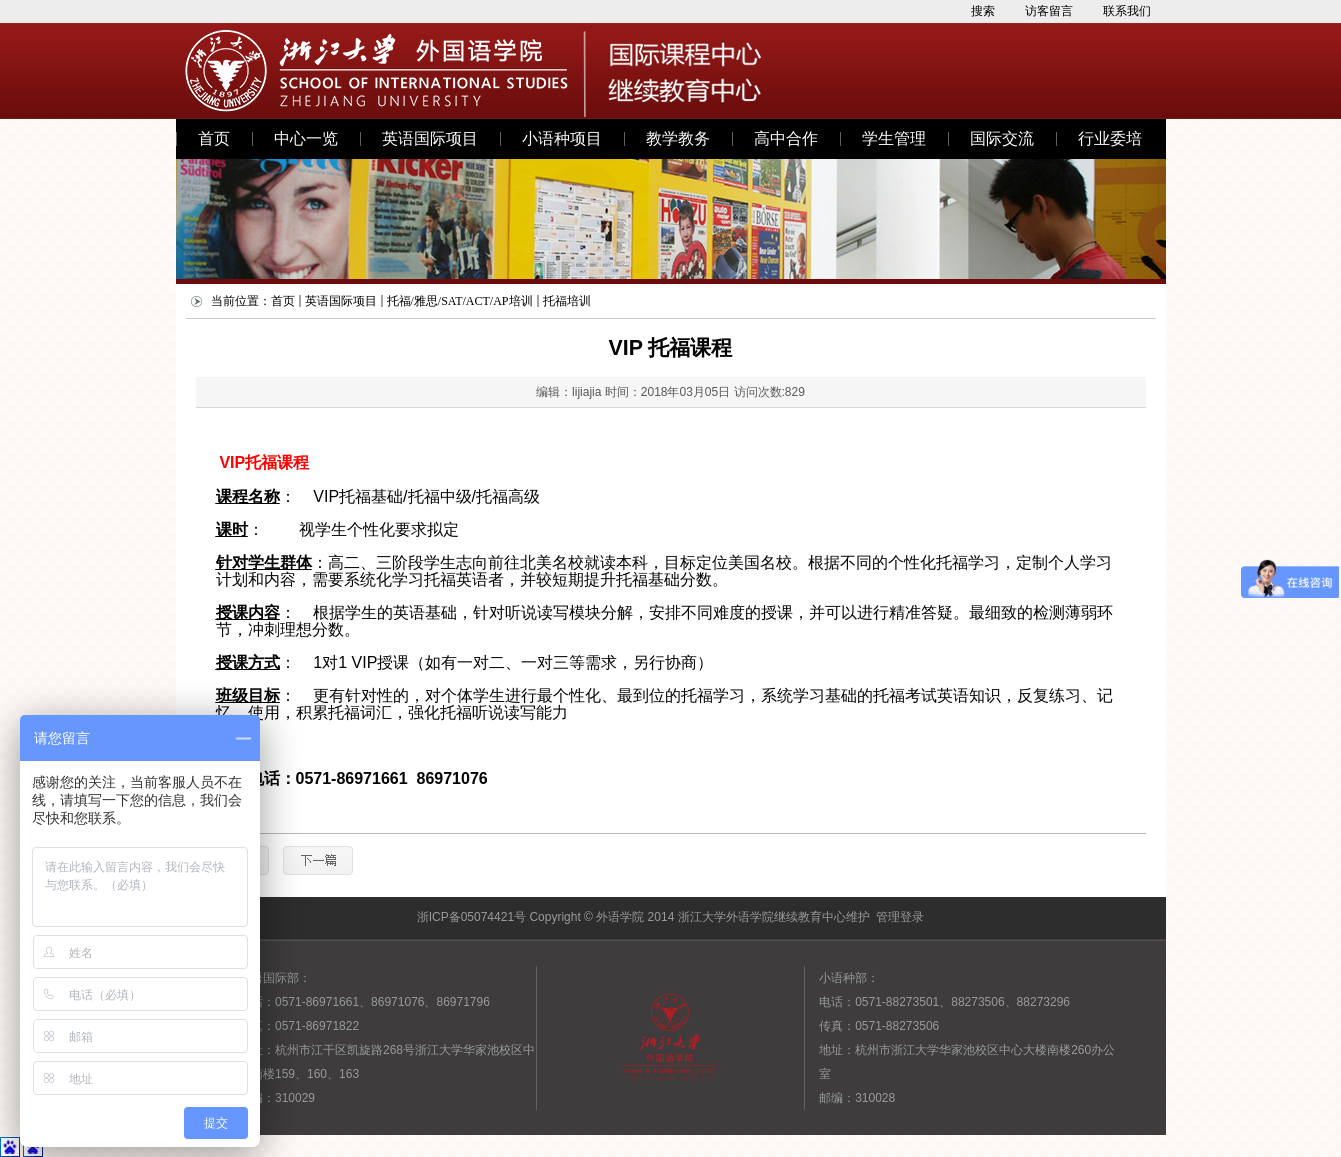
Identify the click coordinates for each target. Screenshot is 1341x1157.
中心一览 (306, 138)
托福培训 (567, 301)
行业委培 (1110, 138)
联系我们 (1127, 11)
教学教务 (678, 138)
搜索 (983, 11)
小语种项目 (562, 138)
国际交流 (1002, 138)
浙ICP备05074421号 (471, 917)
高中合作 (786, 138)
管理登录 (900, 917)
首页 (214, 138)
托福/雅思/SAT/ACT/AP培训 (460, 301)
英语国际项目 (430, 138)
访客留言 (1049, 11)
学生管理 (894, 138)
